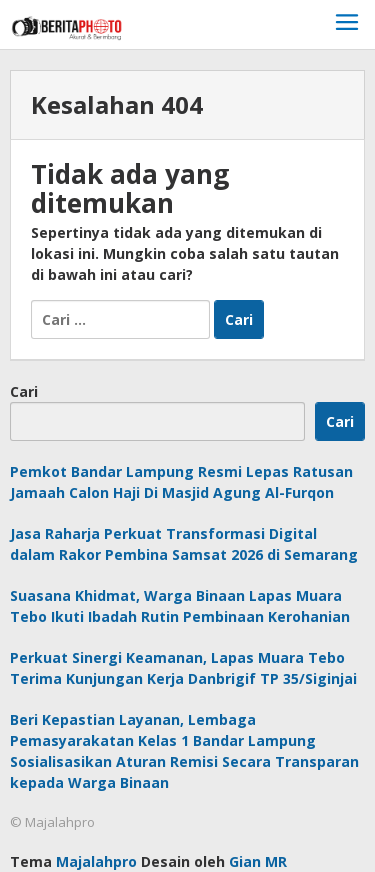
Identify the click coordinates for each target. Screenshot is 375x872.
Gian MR (258, 861)
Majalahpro (96, 861)
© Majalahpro (52, 822)
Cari (24, 391)
